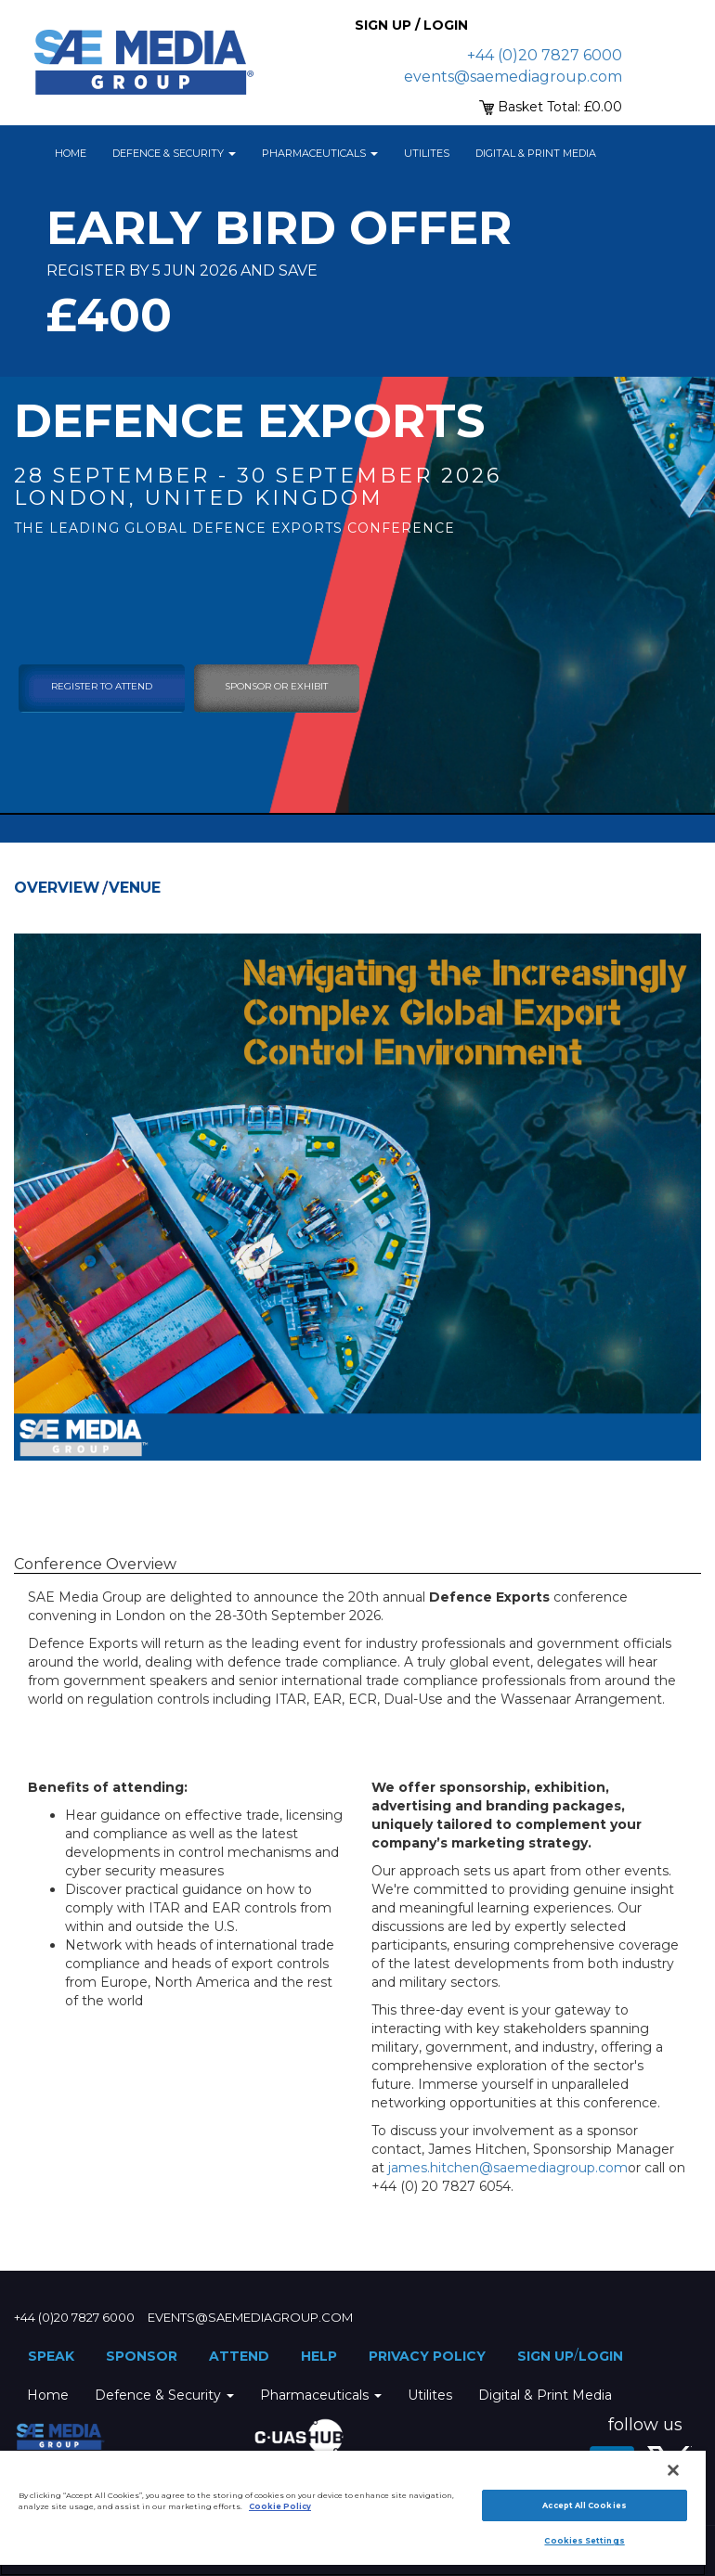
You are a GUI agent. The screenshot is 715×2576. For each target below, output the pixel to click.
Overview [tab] (56, 887)
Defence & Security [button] (174, 153)
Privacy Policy (427, 2356)
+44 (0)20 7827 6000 (544, 55)
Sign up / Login (411, 25)
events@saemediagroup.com (513, 76)
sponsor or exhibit (276, 686)
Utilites (426, 153)
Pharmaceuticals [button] (320, 153)
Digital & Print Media (535, 153)
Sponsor (141, 2356)
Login (600, 2356)
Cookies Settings (584, 2540)
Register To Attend (101, 686)
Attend (239, 2356)
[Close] (673, 2470)
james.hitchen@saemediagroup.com (508, 2167)
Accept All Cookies (584, 2505)
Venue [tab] (135, 887)
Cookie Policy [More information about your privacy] (280, 2506)
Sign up (545, 2356)
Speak (51, 2356)
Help (319, 2356)
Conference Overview (95, 1564)
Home (70, 153)
